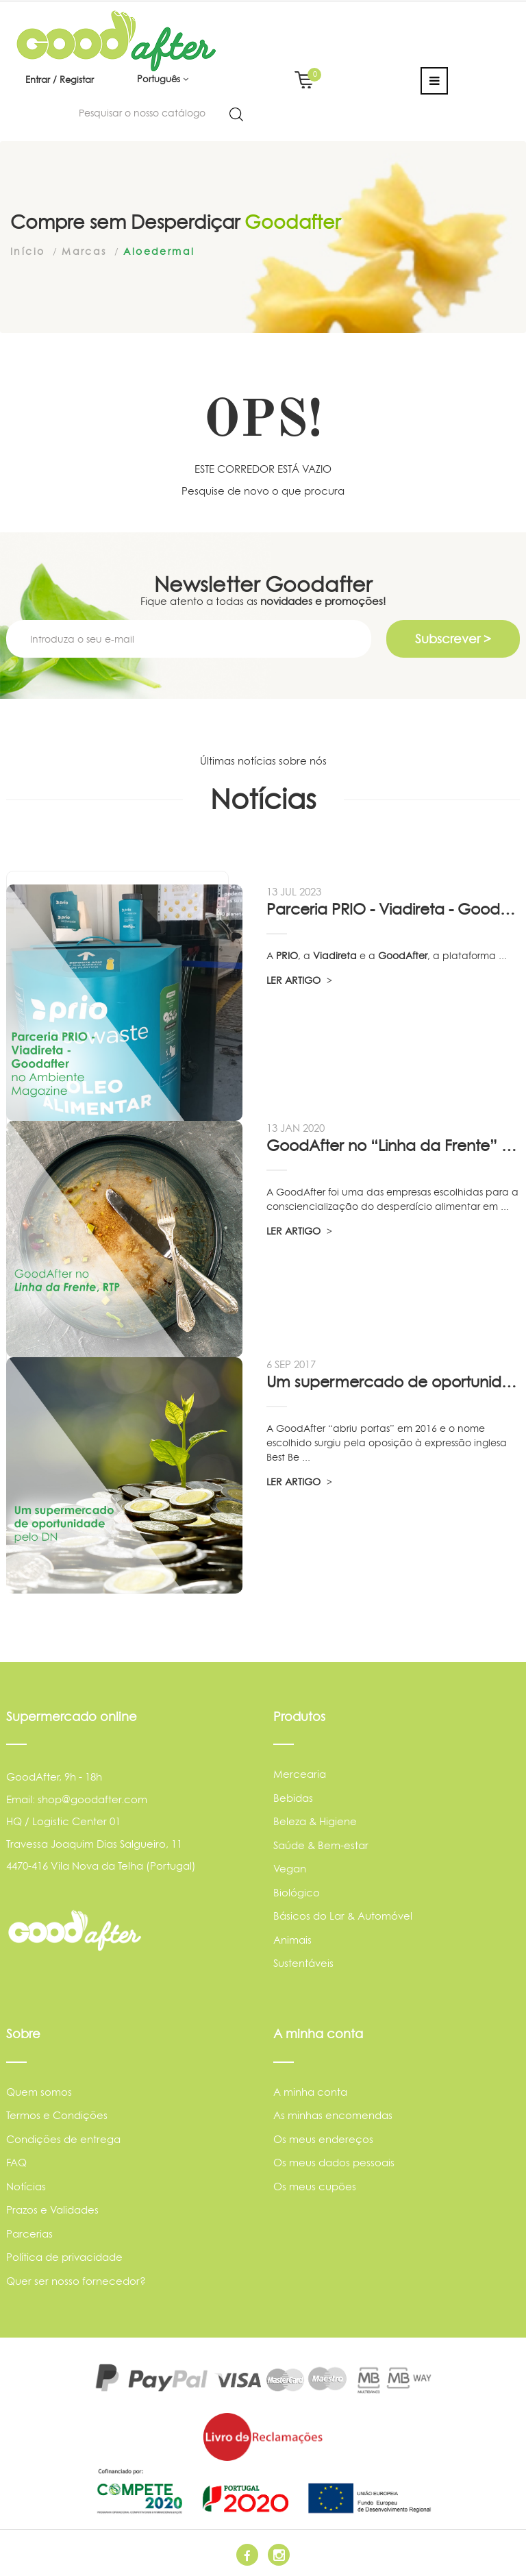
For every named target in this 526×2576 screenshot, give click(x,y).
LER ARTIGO (299, 980)
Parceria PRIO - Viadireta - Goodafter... (393, 909)
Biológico (296, 1892)
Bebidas (293, 1798)
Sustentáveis (303, 1963)
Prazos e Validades (52, 2209)
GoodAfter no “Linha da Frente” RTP (393, 1145)
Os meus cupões (314, 2186)
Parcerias (29, 2233)
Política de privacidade (64, 2257)
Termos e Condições (57, 2115)
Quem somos (39, 2091)
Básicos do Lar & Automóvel (342, 1915)
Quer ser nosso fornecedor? (76, 2281)
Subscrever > (453, 639)
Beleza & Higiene (315, 1821)
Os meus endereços (323, 2139)
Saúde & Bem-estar (320, 1845)
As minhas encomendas (332, 2115)
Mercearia (299, 1774)
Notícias (26, 2186)
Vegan (289, 1868)
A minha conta (310, 2091)
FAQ (16, 2162)
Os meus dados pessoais (333, 2162)
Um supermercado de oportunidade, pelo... (393, 1382)
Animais (292, 1939)
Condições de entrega (63, 2139)
